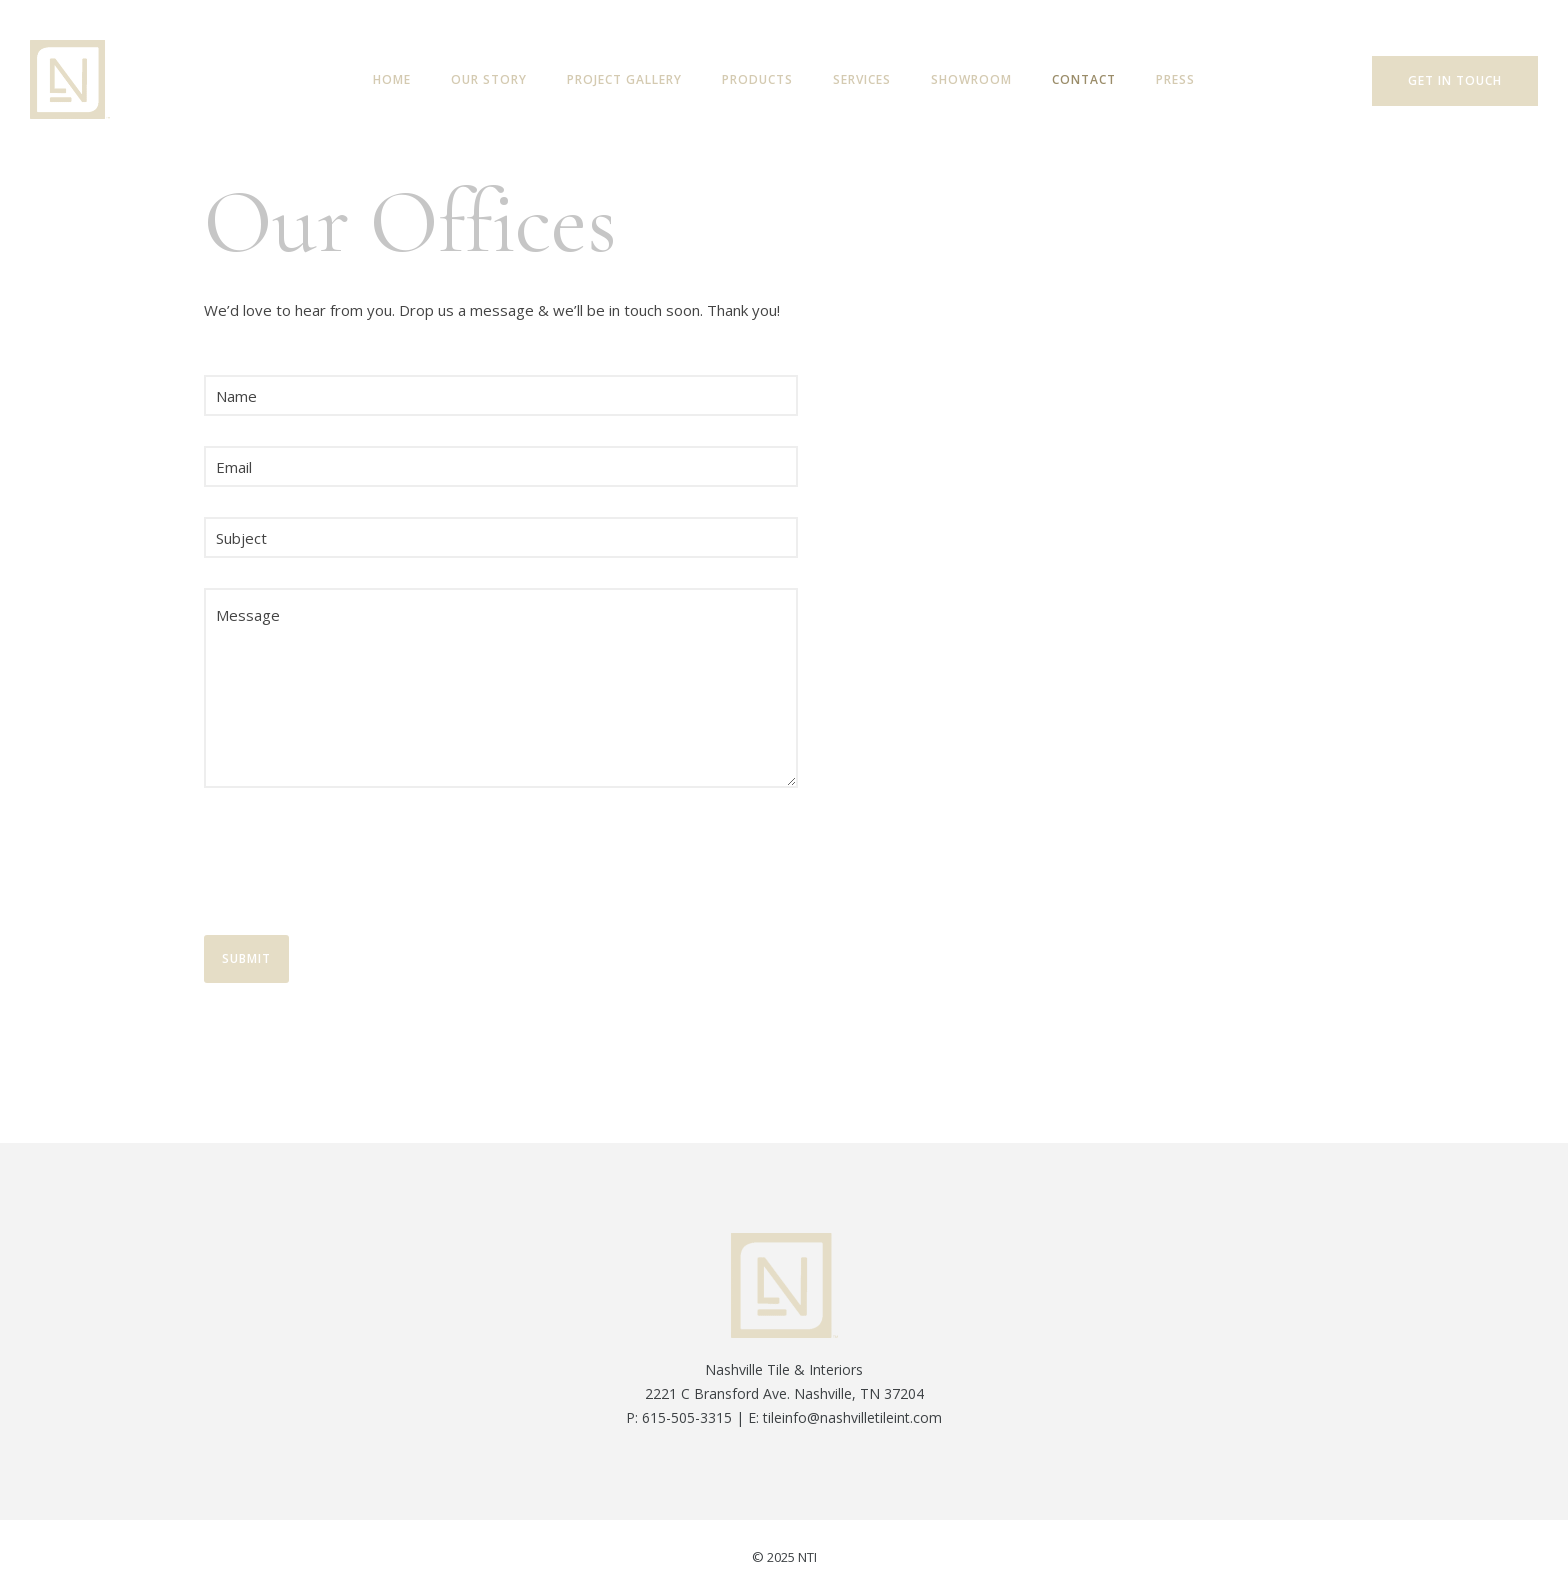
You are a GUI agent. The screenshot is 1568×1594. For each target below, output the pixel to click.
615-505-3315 (687, 1417)
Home (392, 79)
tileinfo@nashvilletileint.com (852, 1417)
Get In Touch (1455, 80)
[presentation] (356, 866)
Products (757, 79)
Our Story (489, 79)
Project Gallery (624, 79)
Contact (1084, 79)
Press (1175, 79)
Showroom (971, 79)
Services (862, 79)
